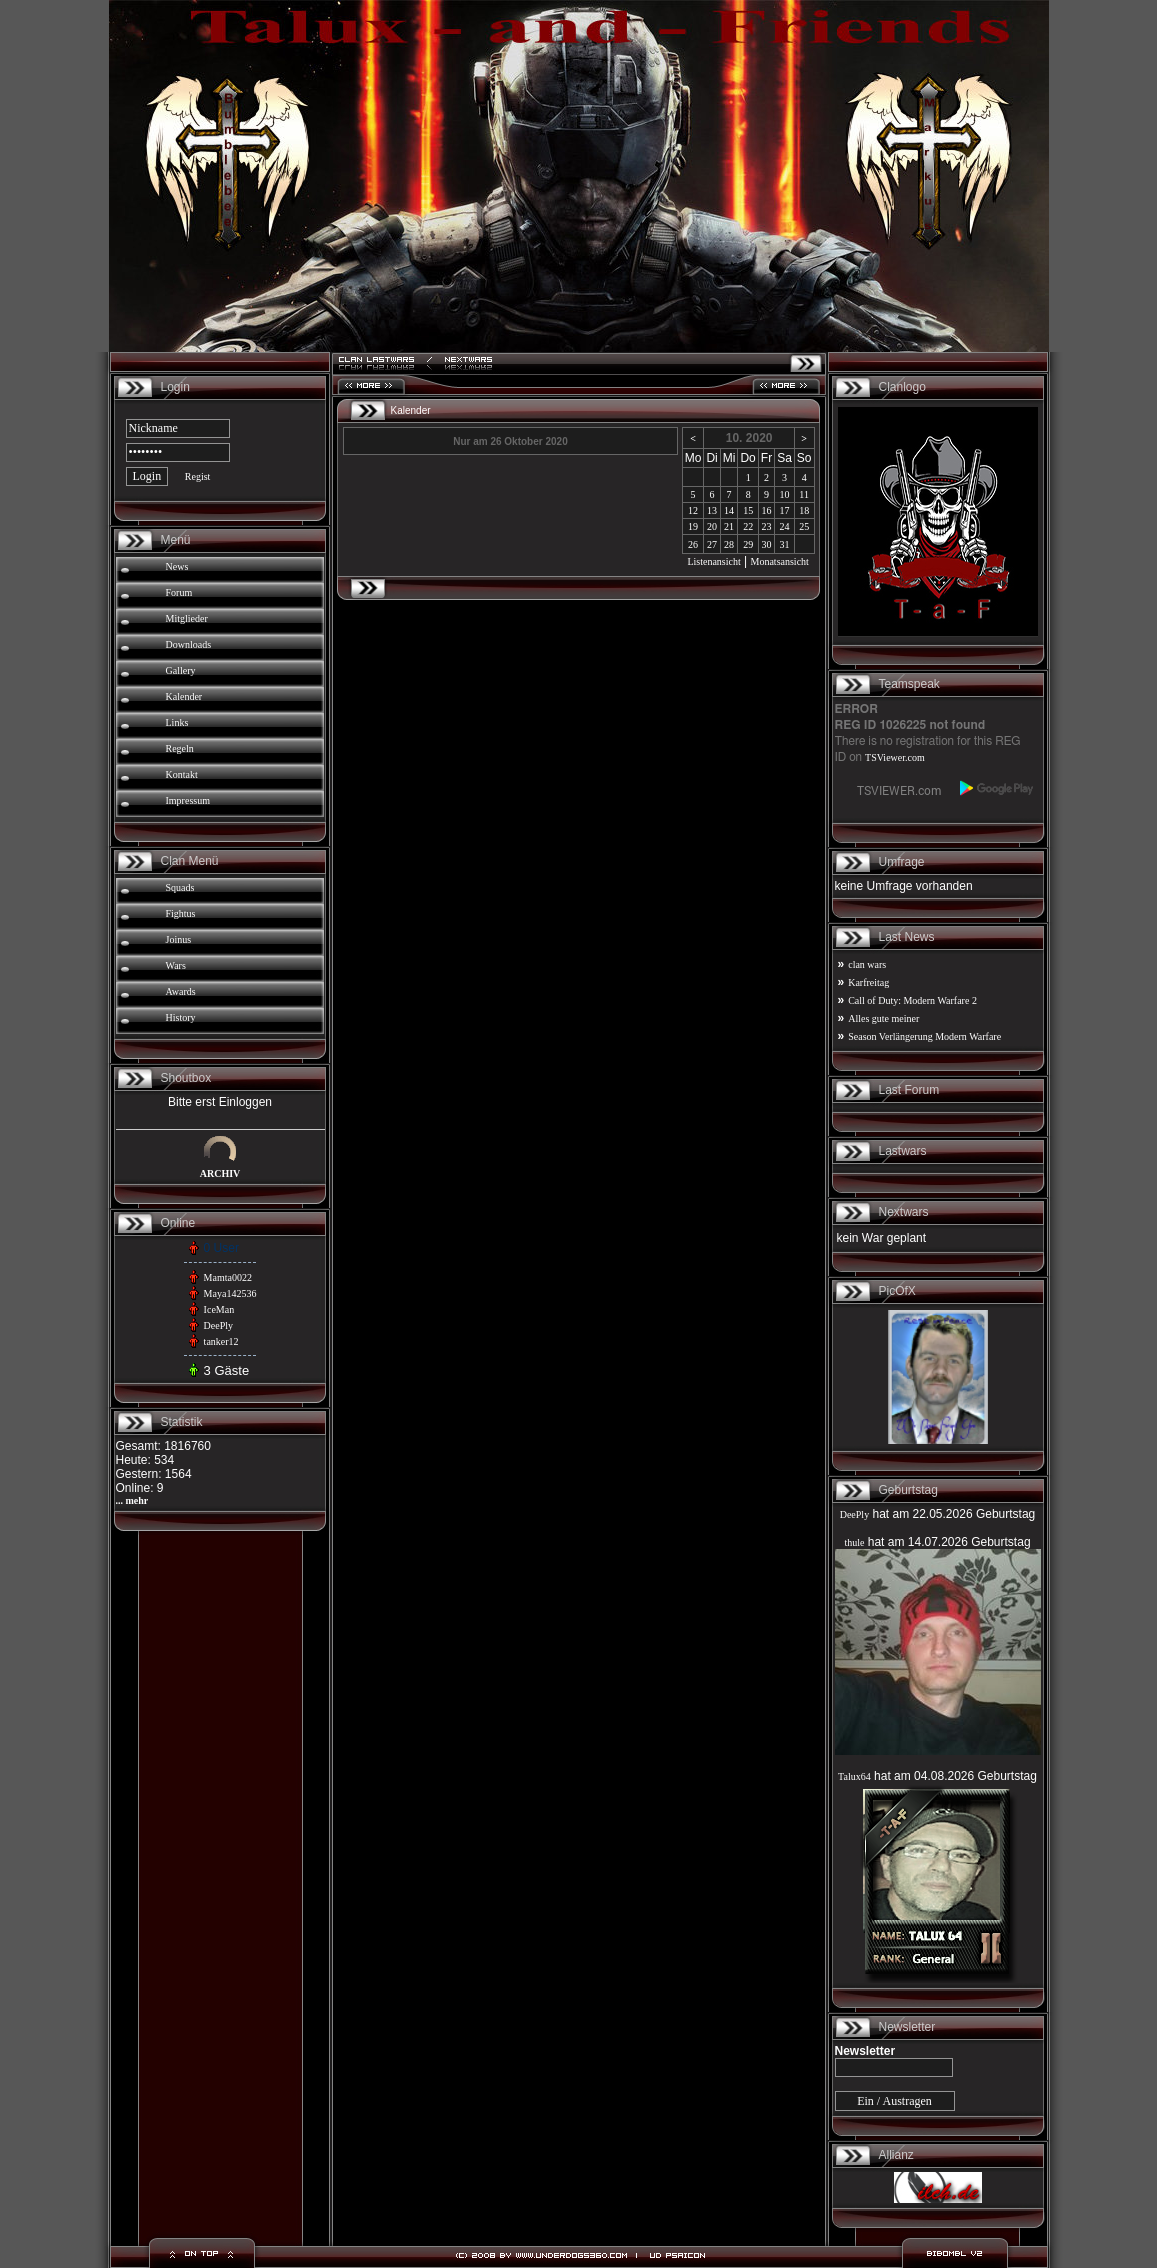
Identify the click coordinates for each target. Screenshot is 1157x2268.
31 (784, 544)
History (181, 1017)
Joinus (179, 939)
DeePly (218, 1325)
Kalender (184, 696)
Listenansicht (713, 561)
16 (766, 510)
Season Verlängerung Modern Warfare (924, 1036)
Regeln (180, 748)
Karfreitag (868, 982)
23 (766, 526)
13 (712, 510)
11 (804, 494)
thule (854, 1542)
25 (804, 526)
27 (712, 544)
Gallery (181, 670)
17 (784, 510)
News (177, 566)
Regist (198, 476)
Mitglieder (187, 618)
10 (784, 494)
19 (693, 526)
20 (712, 526)
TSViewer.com (895, 757)
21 (729, 526)
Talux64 (854, 1776)
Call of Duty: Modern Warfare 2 (912, 1000)
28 (729, 544)
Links (177, 722)
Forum (179, 592)
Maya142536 (230, 1293)
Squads (180, 887)
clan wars (867, 964)
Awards (181, 991)
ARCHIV (220, 1173)
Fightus (181, 913)
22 (748, 526)
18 (804, 510)
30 (766, 544)
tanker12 (221, 1341)
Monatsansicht (780, 561)
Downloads (189, 644)
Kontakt (182, 774)
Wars (176, 965)
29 (748, 544)
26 (693, 544)
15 (748, 510)
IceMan (219, 1309)
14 (729, 510)
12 (693, 510)
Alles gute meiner (883, 1018)
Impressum (188, 800)
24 (784, 526)
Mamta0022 (228, 1277)
